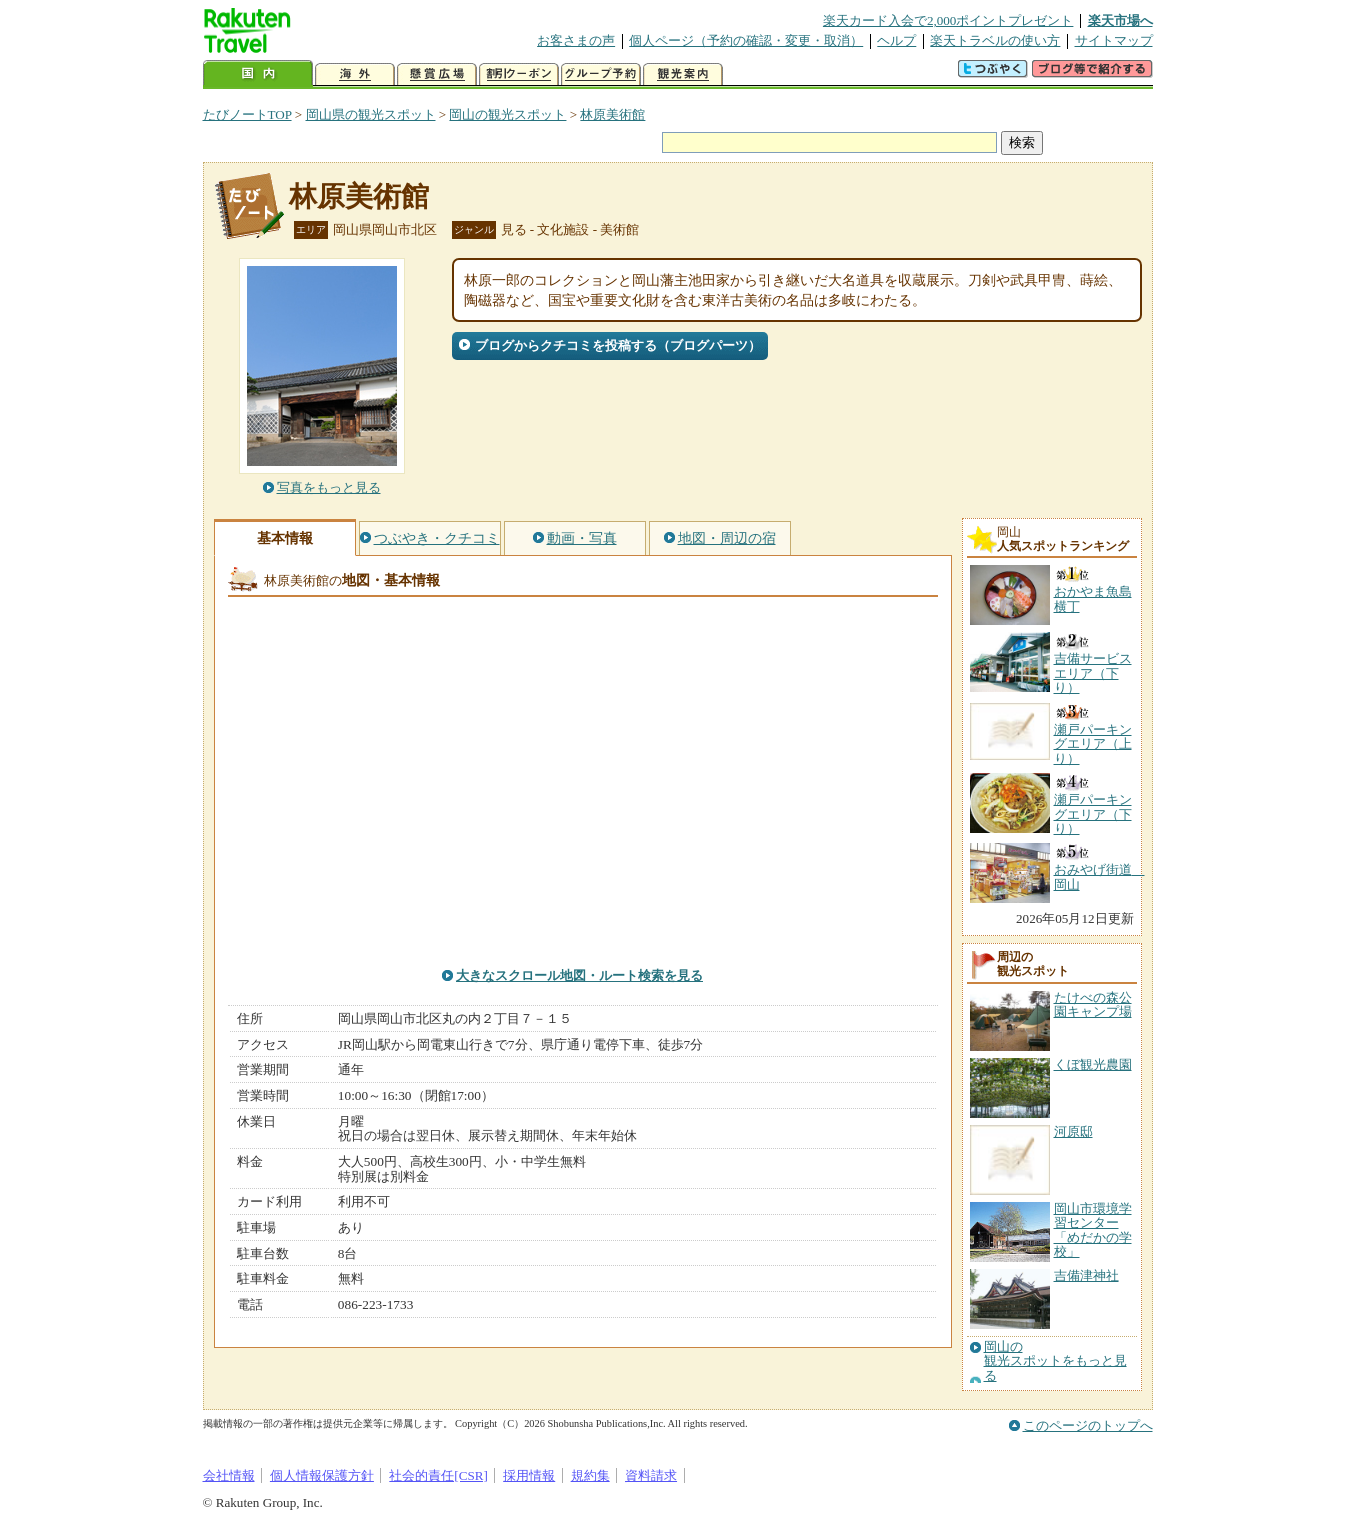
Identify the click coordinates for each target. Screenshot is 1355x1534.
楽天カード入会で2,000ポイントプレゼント (948, 20)
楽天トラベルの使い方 (995, 40)
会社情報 (229, 1475)
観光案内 (683, 74)
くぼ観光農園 (1093, 1064)
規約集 (590, 1475)
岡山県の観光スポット (371, 114)
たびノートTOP (247, 114)
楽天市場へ (1120, 20)
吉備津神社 (1086, 1275)
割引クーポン (519, 74)
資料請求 (651, 1475)
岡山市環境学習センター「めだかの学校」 (1093, 1230)
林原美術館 (612, 114)
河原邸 (1073, 1131)
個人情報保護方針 (322, 1475)
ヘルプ (896, 40)
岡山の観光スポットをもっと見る (1055, 1361)
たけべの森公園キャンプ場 (1093, 1004)
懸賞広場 (437, 74)
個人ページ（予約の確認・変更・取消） (746, 40)
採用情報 (529, 1475)
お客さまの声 (576, 40)
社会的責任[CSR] (438, 1475)
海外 (355, 74)
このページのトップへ (1088, 1425)
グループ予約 (601, 74)
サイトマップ (1114, 40)
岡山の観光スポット (507, 114)
